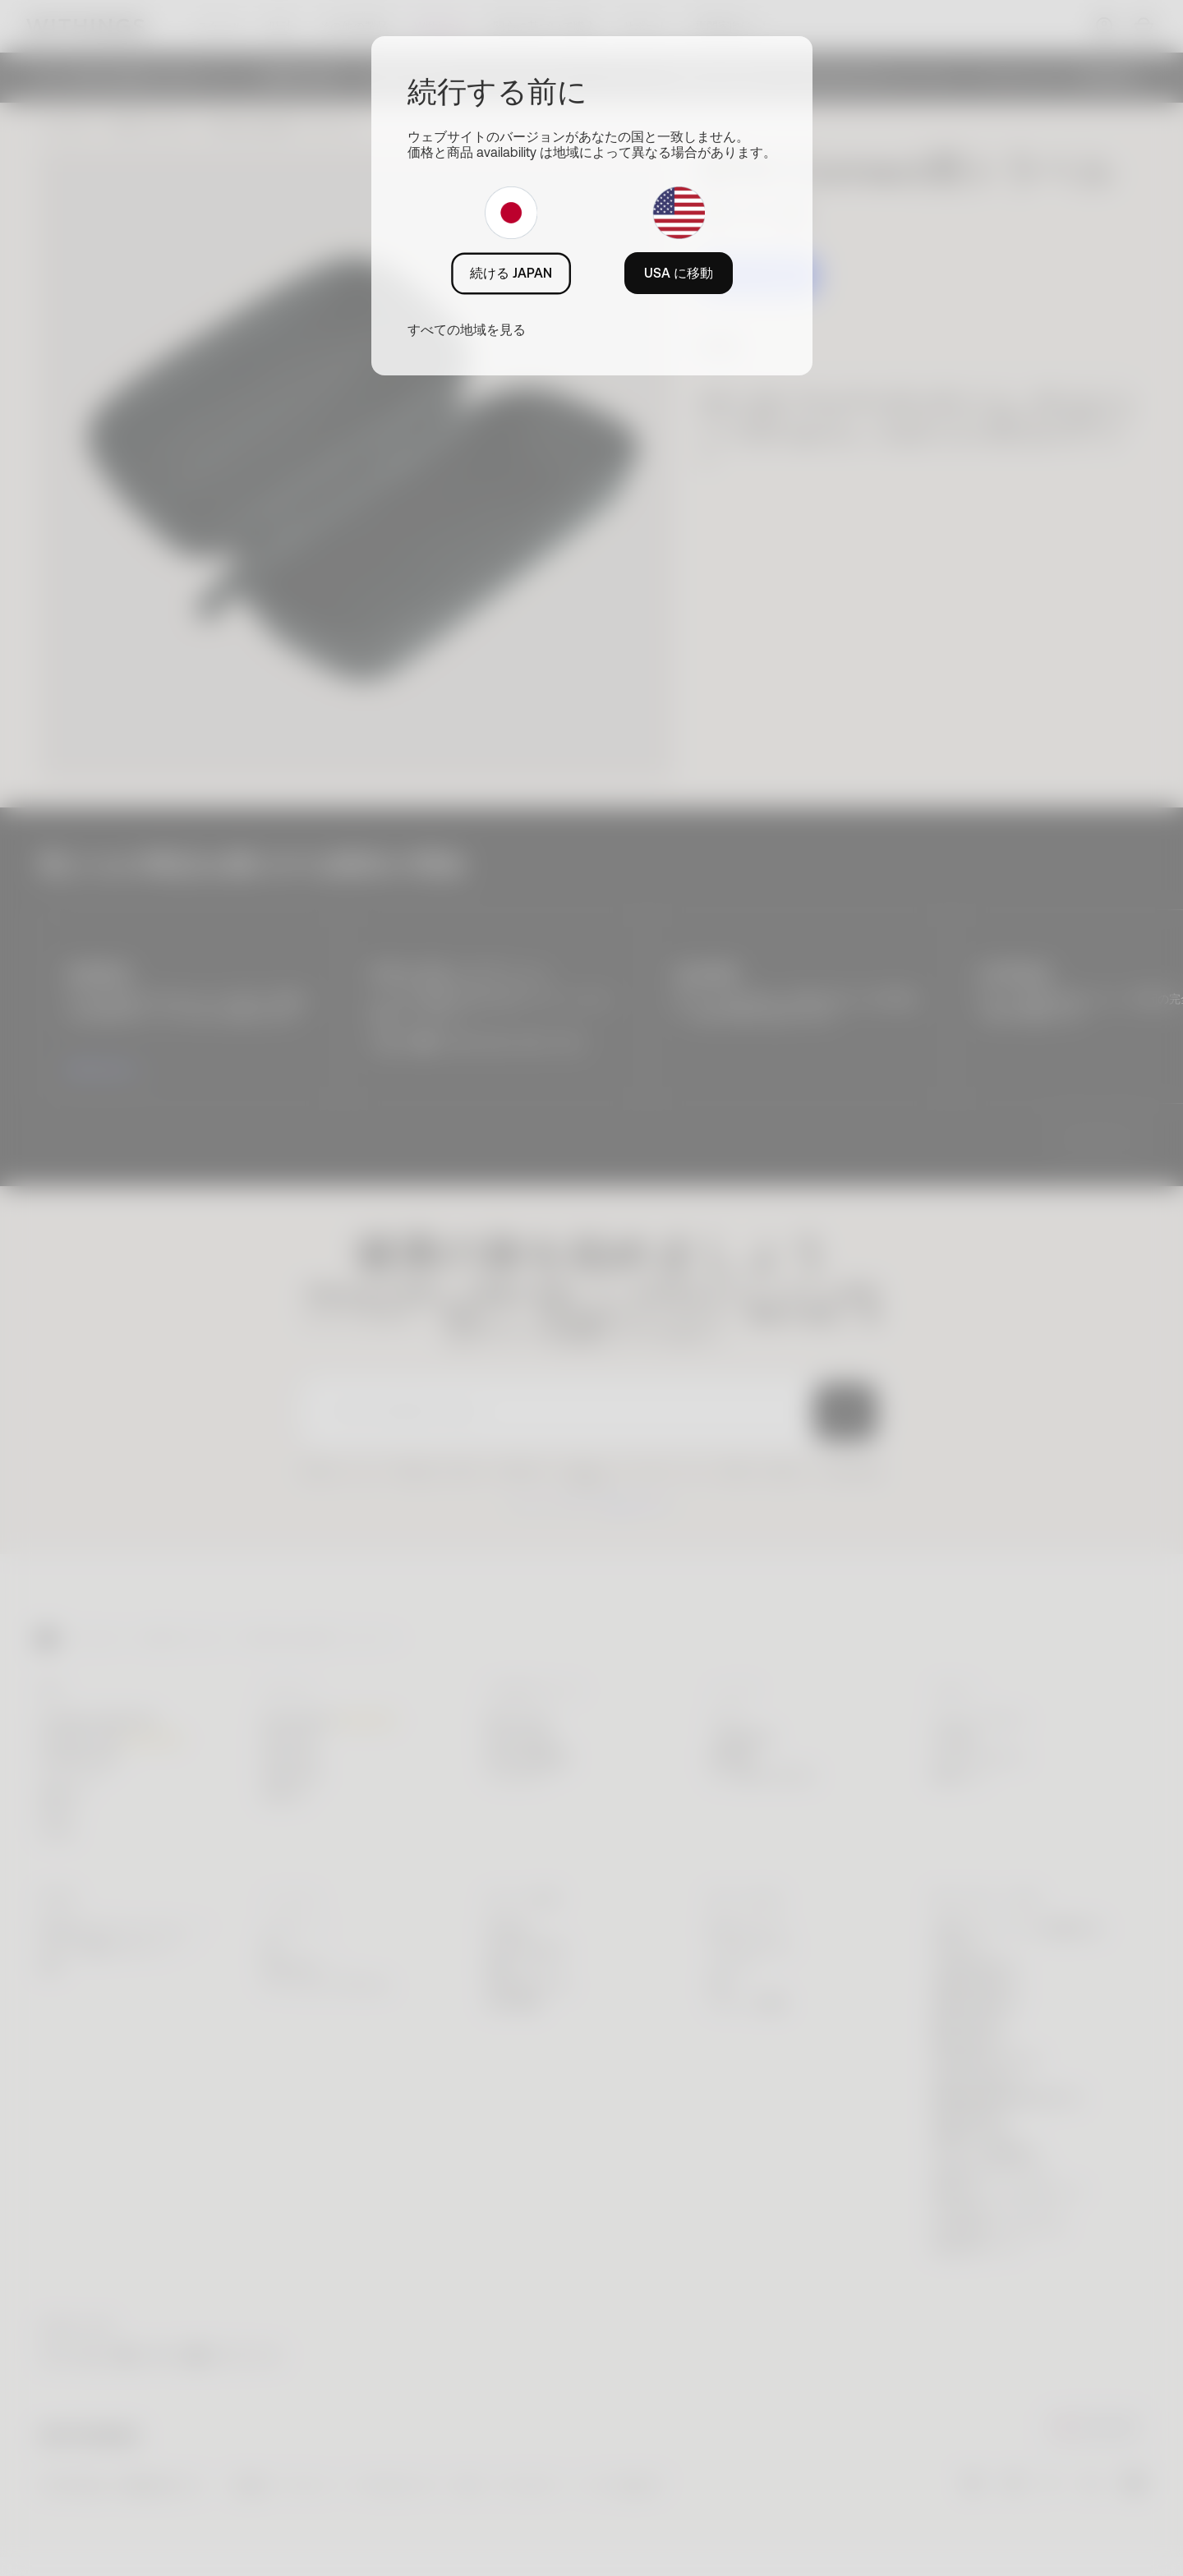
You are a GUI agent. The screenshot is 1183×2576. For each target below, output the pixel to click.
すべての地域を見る (466, 329)
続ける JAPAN (511, 272)
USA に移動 (678, 272)
